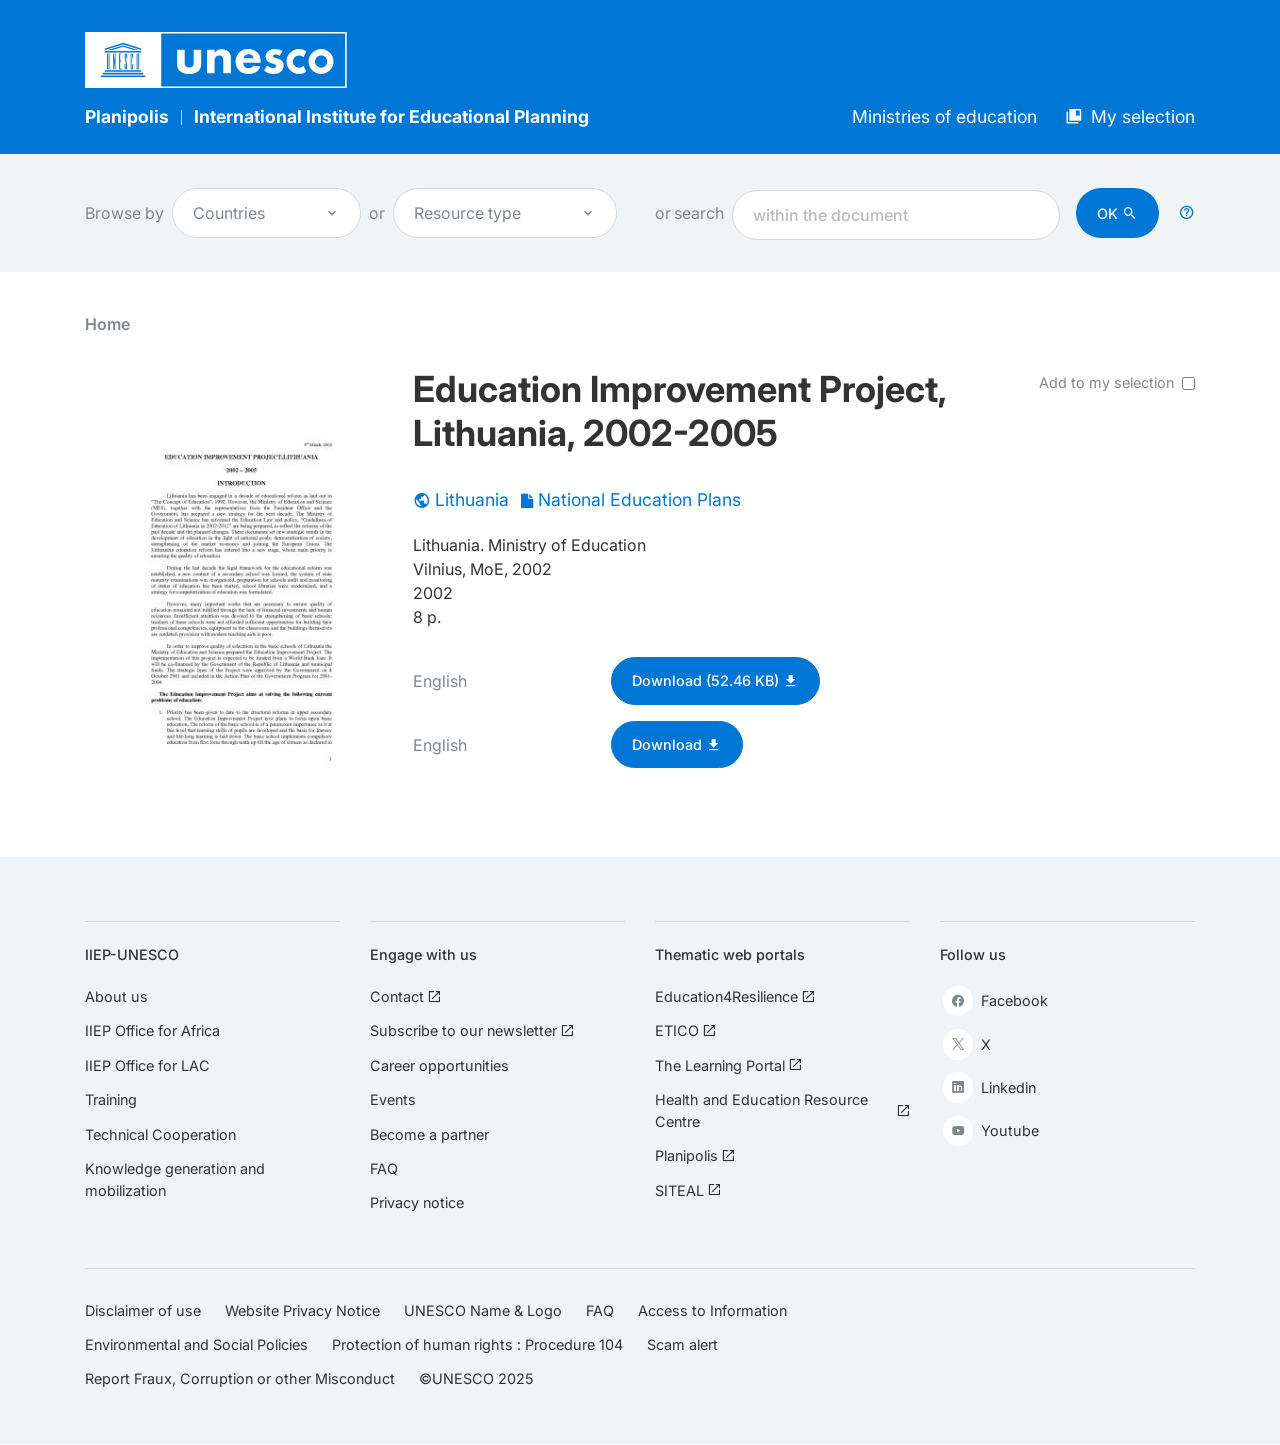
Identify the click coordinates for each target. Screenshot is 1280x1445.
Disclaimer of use (143, 1310)
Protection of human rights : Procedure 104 (477, 1344)
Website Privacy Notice (302, 1310)
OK (1107, 213)
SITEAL (688, 1190)
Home (107, 324)
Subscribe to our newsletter (472, 1030)
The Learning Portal (728, 1065)
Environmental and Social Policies (196, 1344)
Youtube (991, 1131)
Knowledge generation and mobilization (175, 1179)
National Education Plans (639, 499)
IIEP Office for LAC (147, 1065)
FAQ (384, 1168)
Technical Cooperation (160, 1134)
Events (393, 1099)
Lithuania (472, 499)
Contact (405, 996)
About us (116, 996)
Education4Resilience (735, 996)
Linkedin (989, 1087)
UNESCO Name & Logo (483, 1310)
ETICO (685, 1030)
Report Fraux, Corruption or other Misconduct (240, 1378)
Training (111, 1099)
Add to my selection (1106, 382)
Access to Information (712, 1310)
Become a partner (429, 1134)
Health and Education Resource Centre (782, 1110)
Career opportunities (439, 1065)
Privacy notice (417, 1202)
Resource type (505, 213)
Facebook (995, 1001)
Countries (266, 213)
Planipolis (127, 116)
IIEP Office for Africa (152, 1030)
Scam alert (682, 1344)
